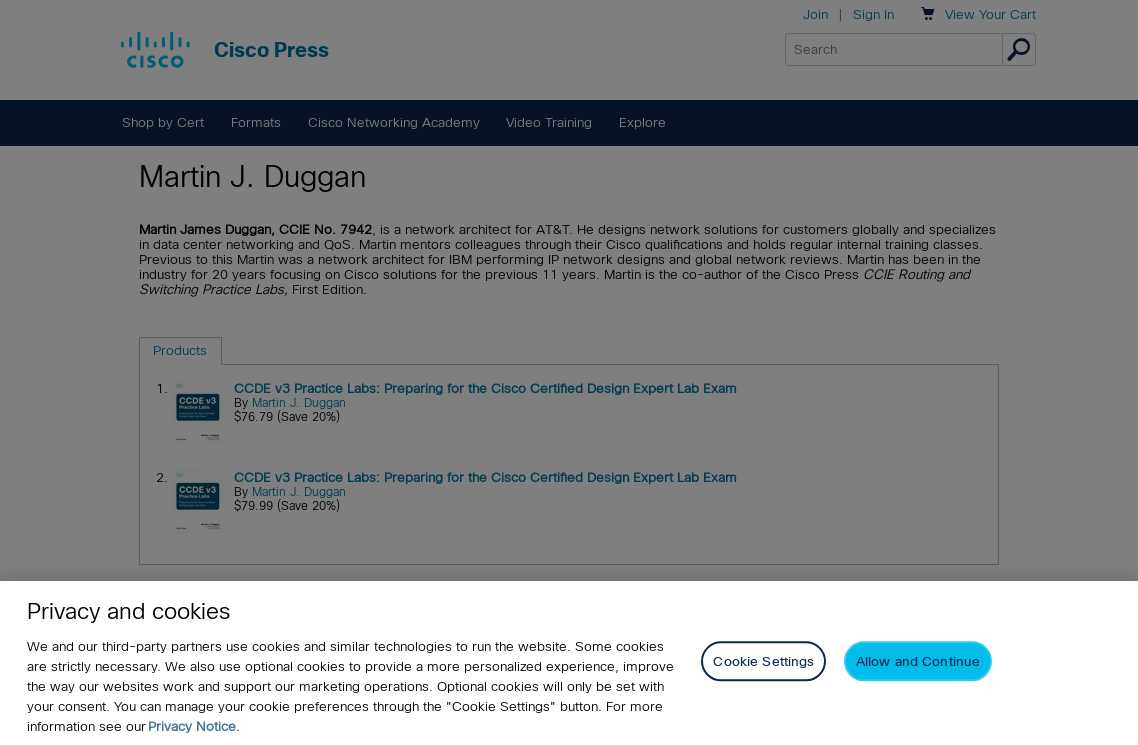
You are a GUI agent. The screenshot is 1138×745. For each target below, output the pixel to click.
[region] (569, 663)
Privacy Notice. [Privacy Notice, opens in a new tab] (194, 726)
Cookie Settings (763, 661)
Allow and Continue (918, 661)
